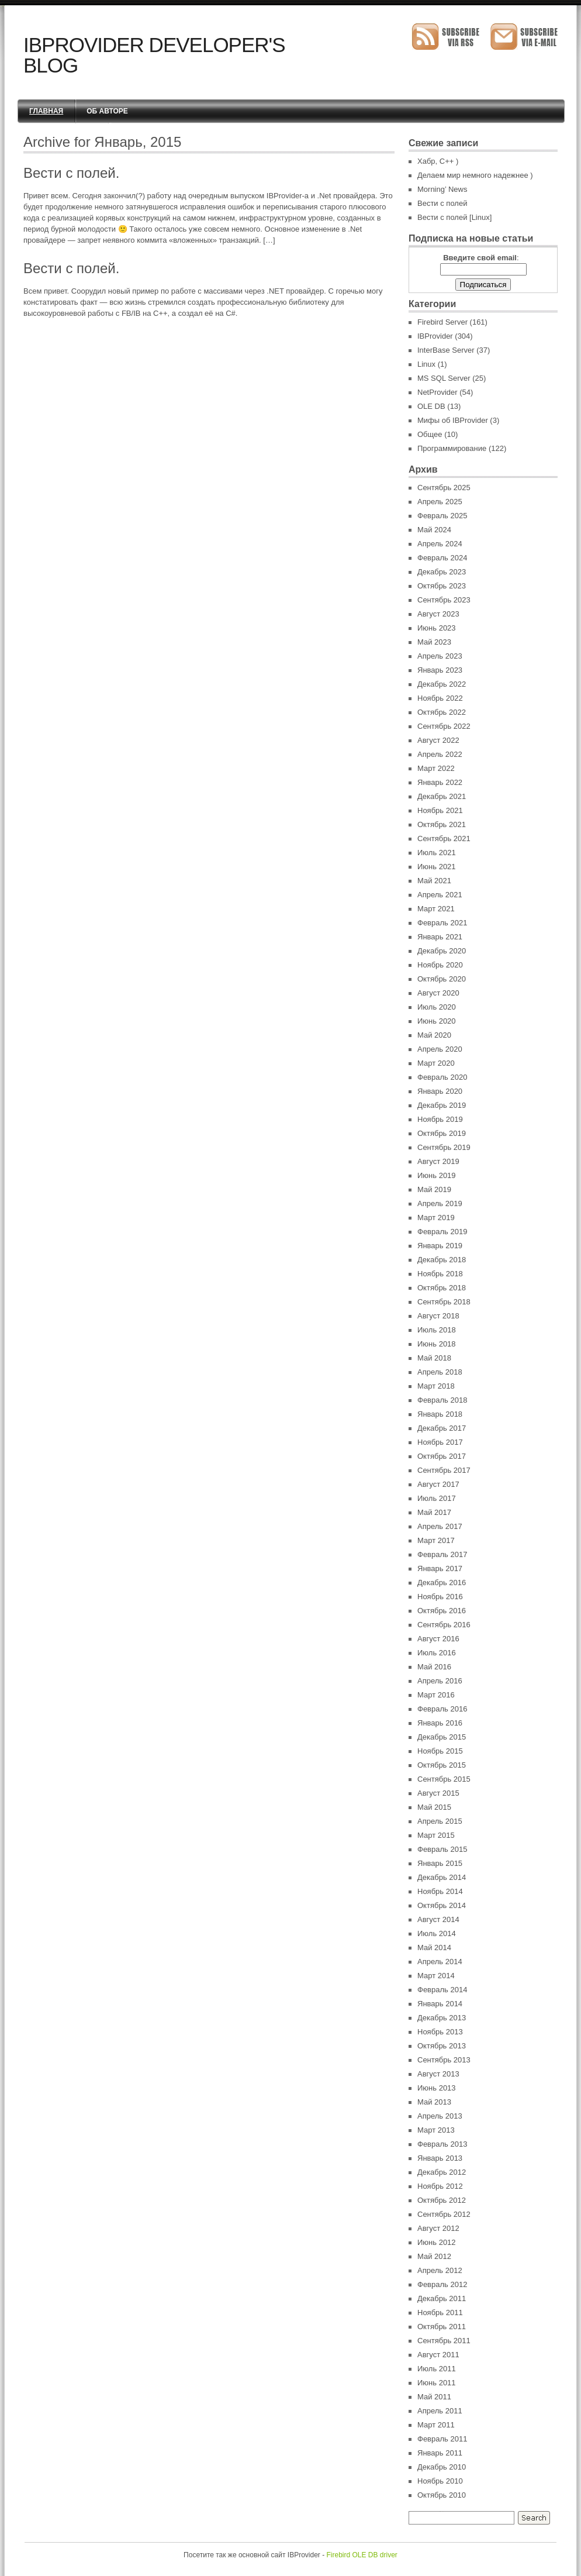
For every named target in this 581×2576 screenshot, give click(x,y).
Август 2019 (438, 1161)
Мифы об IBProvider (452, 420)
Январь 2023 (439, 670)
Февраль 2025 (442, 515)
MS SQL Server (444, 378)
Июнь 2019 (436, 1175)
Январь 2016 (439, 1723)
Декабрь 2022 (441, 684)
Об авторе (107, 111)
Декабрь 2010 (441, 2467)
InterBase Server (446, 350)
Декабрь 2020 (441, 950)
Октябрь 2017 (441, 1456)
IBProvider (435, 336)
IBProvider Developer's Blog (154, 55)
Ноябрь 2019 (440, 1119)
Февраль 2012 (442, 2284)
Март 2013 (436, 2130)
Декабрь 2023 (441, 571)
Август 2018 (438, 1315)
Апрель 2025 (439, 501)
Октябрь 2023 (441, 585)
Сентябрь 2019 (444, 1147)
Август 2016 (438, 1638)
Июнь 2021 (436, 866)
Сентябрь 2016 (444, 1624)
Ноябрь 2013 (440, 2031)
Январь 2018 (439, 1414)
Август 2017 (438, 1484)
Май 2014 (434, 1947)
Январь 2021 (439, 936)
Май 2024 (434, 529)
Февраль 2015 (442, 1849)
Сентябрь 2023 (444, 599)
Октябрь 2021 (441, 824)
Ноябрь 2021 (440, 810)
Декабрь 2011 (441, 2298)
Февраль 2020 (442, 1077)
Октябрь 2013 (441, 2045)
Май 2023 (434, 642)
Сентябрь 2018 (444, 1301)
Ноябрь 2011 (440, 2312)
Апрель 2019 (439, 1203)
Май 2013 (434, 2102)
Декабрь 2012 (441, 2172)
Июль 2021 (436, 852)
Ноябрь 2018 (440, 1273)
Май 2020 (434, 1035)
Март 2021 (436, 908)
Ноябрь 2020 (440, 964)
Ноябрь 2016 (440, 1596)
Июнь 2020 (436, 1021)
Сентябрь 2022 (444, 726)
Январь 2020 (439, 1091)
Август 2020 (438, 993)
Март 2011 (436, 2424)
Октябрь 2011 (441, 2326)
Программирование (451, 448)
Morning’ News (442, 189)
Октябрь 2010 (441, 2495)
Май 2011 (434, 2396)
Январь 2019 (439, 1245)
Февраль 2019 (442, 1231)
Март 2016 (436, 1694)
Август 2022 (438, 740)
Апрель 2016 (439, 1680)
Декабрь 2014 (441, 1877)
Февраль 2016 (442, 1708)
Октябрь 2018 (441, 1287)
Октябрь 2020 (441, 978)
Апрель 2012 (439, 2270)
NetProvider (437, 392)
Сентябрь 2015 (444, 1779)
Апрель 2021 (439, 894)
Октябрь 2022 (441, 712)
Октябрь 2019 (441, 1133)
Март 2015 (436, 1835)
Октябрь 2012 (441, 2200)
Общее (429, 434)
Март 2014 (436, 1975)
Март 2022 (436, 768)
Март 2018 (436, 1386)
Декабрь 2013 (441, 2017)
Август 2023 (438, 613)
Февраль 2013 (442, 2144)
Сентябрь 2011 (444, 2340)
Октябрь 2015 (441, 1765)
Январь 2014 (439, 2003)
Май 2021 (434, 880)
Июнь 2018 (436, 1343)
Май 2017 (434, 1512)
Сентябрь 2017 (444, 1470)
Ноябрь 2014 (440, 1891)
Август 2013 (438, 2073)
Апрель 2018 (439, 1372)
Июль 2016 (436, 1652)
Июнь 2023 (436, 628)
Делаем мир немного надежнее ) (475, 175)
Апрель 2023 (439, 656)
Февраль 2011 (442, 2438)
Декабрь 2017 (441, 1428)
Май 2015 (434, 1807)
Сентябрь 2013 (444, 2059)
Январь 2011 (439, 2452)
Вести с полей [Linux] (454, 217)
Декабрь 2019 (441, 1105)
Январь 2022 (439, 782)
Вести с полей (442, 203)
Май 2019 (434, 1189)
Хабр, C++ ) (437, 161)
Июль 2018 (436, 1329)
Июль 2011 (436, 2368)
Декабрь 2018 (441, 1259)
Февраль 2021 (442, 922)
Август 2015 (438, 1793)
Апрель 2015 (439, 1821)
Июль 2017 (436, 1498)
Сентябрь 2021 (444, 838)
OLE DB (431, 406)
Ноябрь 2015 (440, 1751)
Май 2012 (434, 2256)
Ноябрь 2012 (440, 2186)
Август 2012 (438, 2228)
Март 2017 (436, 1540)
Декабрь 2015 (441, 1737)
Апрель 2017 (439, 1526)
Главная (46, 111)
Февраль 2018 (442, 1400)
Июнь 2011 (436, 2382)
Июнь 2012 (436, 2242)
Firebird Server (442, 322)
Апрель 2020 (439, 1049)
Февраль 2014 (442, 1989)
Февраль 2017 (442, 1554)
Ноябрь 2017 (440, 1442)
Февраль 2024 (442, 557)
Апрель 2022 (439, 754)
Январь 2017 (439, 1568)
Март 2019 (436, 1217)
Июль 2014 (436, 1933)
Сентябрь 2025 (444, 487)
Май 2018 (434, 1358)
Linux (426, 364)
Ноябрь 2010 (440, 2481)
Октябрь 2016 (441, 1610)
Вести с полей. (71, 173)
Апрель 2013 (439, 2116)
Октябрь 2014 (441, 1905)
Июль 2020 (436, 1007)
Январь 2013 (439, 2158)
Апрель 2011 (439, 2410)
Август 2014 (438, 1919)
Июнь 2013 (436, 2087)
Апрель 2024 (439, 543)
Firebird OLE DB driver (362, 2555)
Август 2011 (438, 2354)
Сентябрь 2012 (444, 2214)
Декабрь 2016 (441, 1582)
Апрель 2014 (439, 1961)
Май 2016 (434, 1666)
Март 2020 (436, 1063)
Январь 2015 (439, 1863)
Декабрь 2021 (441, 796)
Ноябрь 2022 (440, 698)
